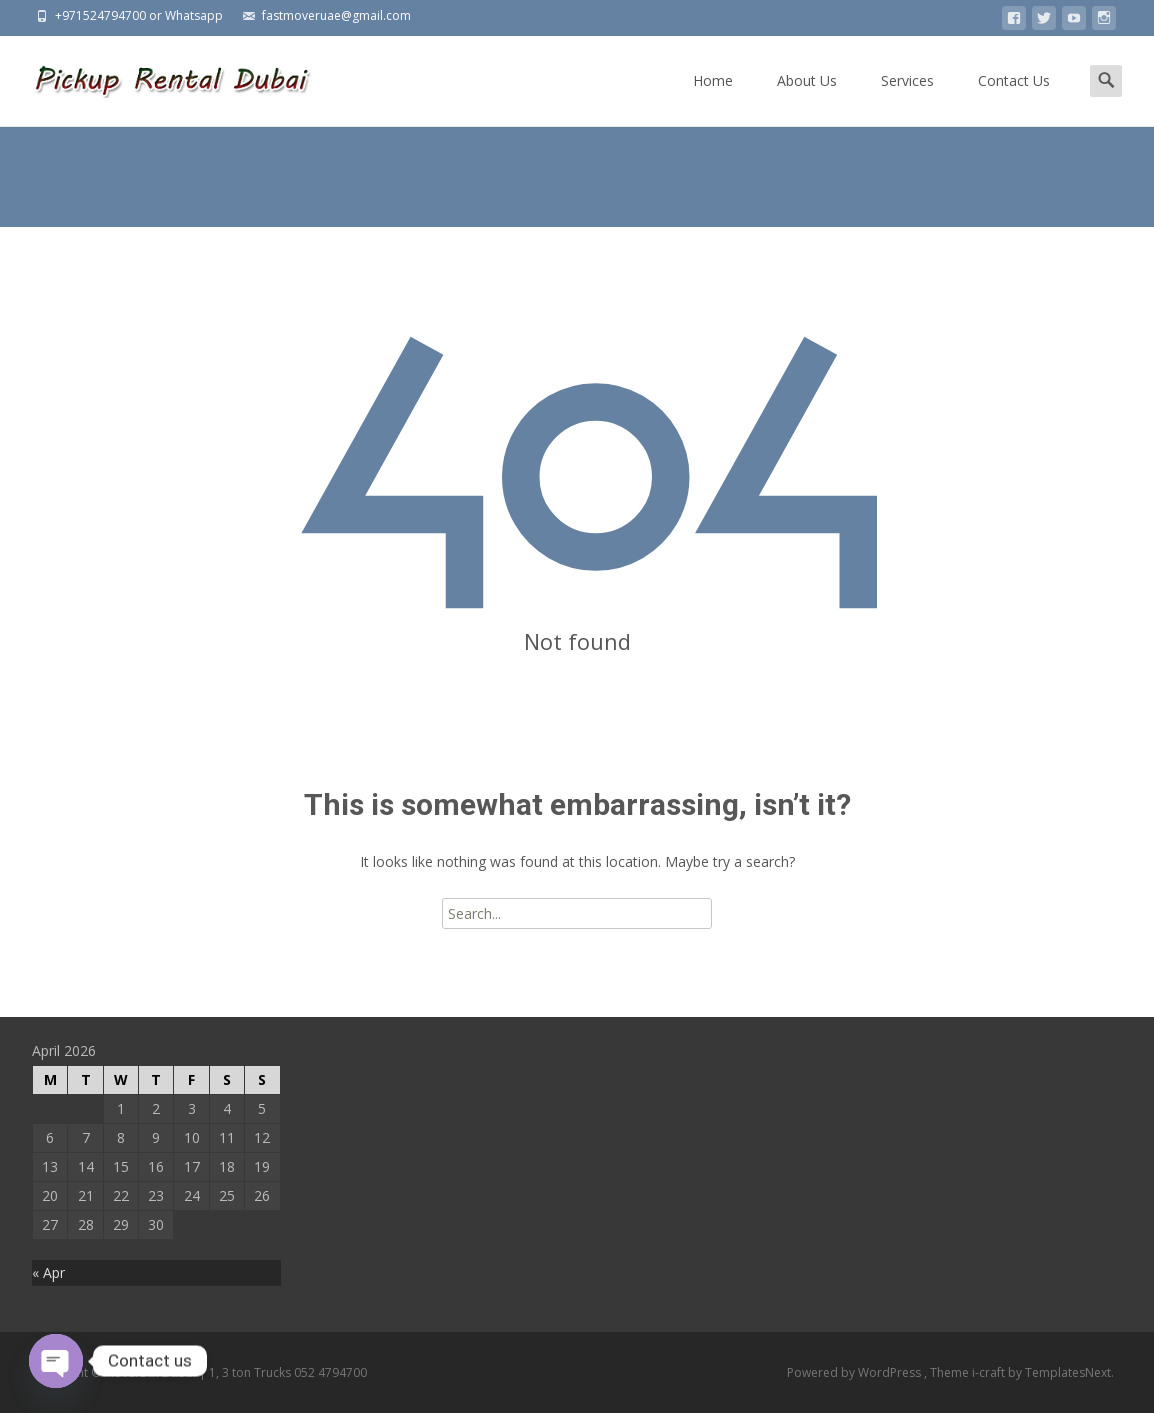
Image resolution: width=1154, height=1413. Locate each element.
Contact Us (1014, 98)
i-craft (990, 1372)
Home (713, 98)
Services (907, 98)
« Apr (48, 1272)
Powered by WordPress (855, 1372)
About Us (807, 98)
